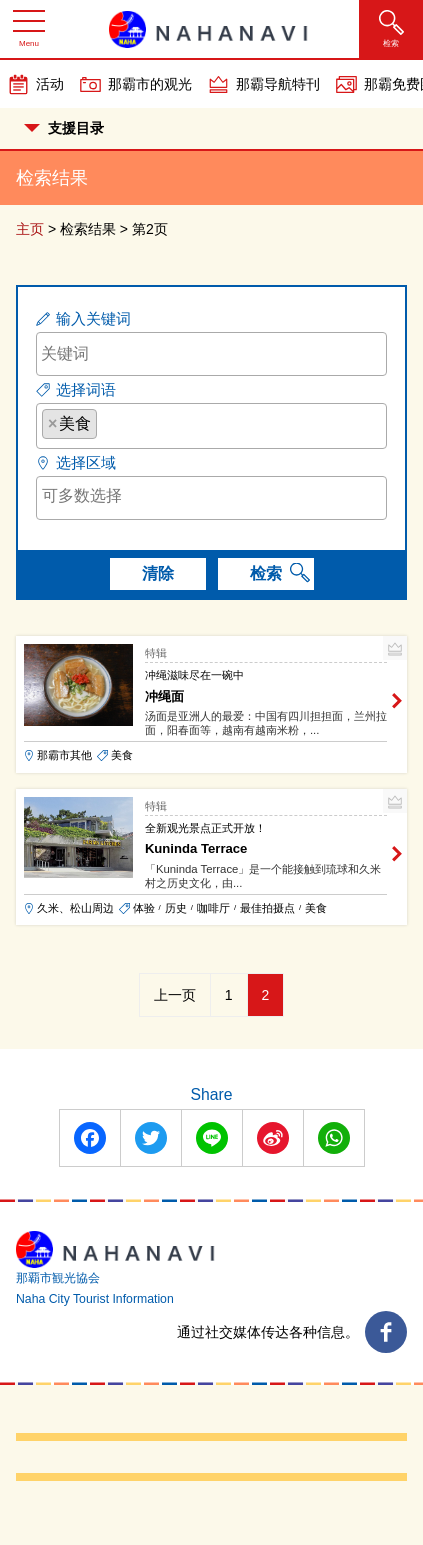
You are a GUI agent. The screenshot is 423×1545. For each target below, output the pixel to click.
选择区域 (86, 462)
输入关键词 (93, 318)
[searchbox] (108, 423)
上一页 (175, 995)
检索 (266, 573)
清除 (158, 573)
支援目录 (64, 128)
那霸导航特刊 (278, 84)
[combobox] (211, 426)
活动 (50, 84)
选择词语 (86, 389)
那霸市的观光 (150, 84)
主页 (30, 229)
